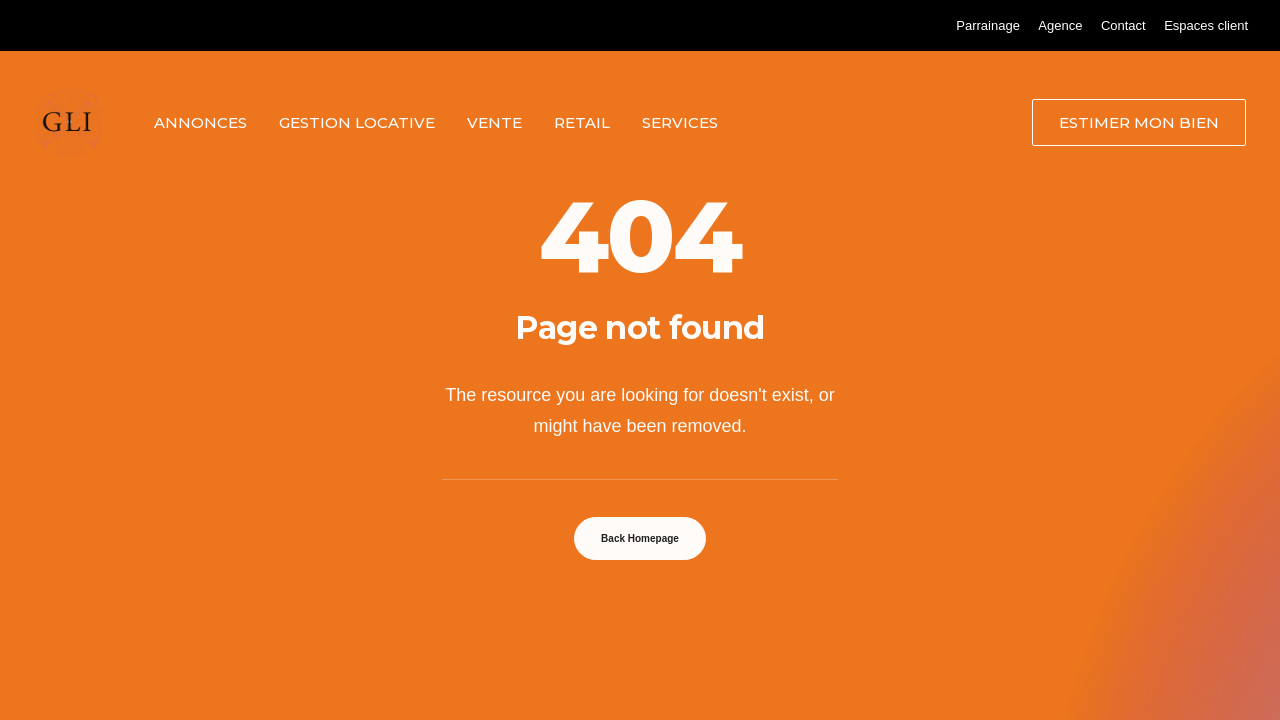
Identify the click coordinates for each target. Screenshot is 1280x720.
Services (680, 122)
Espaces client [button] (1206, 25)
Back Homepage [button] (640, 538)
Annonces (200, 122)
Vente (494, 122)
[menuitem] (988, 25)
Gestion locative (357, 122)
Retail (582, 122)
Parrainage (988, 25)
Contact (1123, 25)
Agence (1060, 25)
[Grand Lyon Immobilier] (69, 122)
